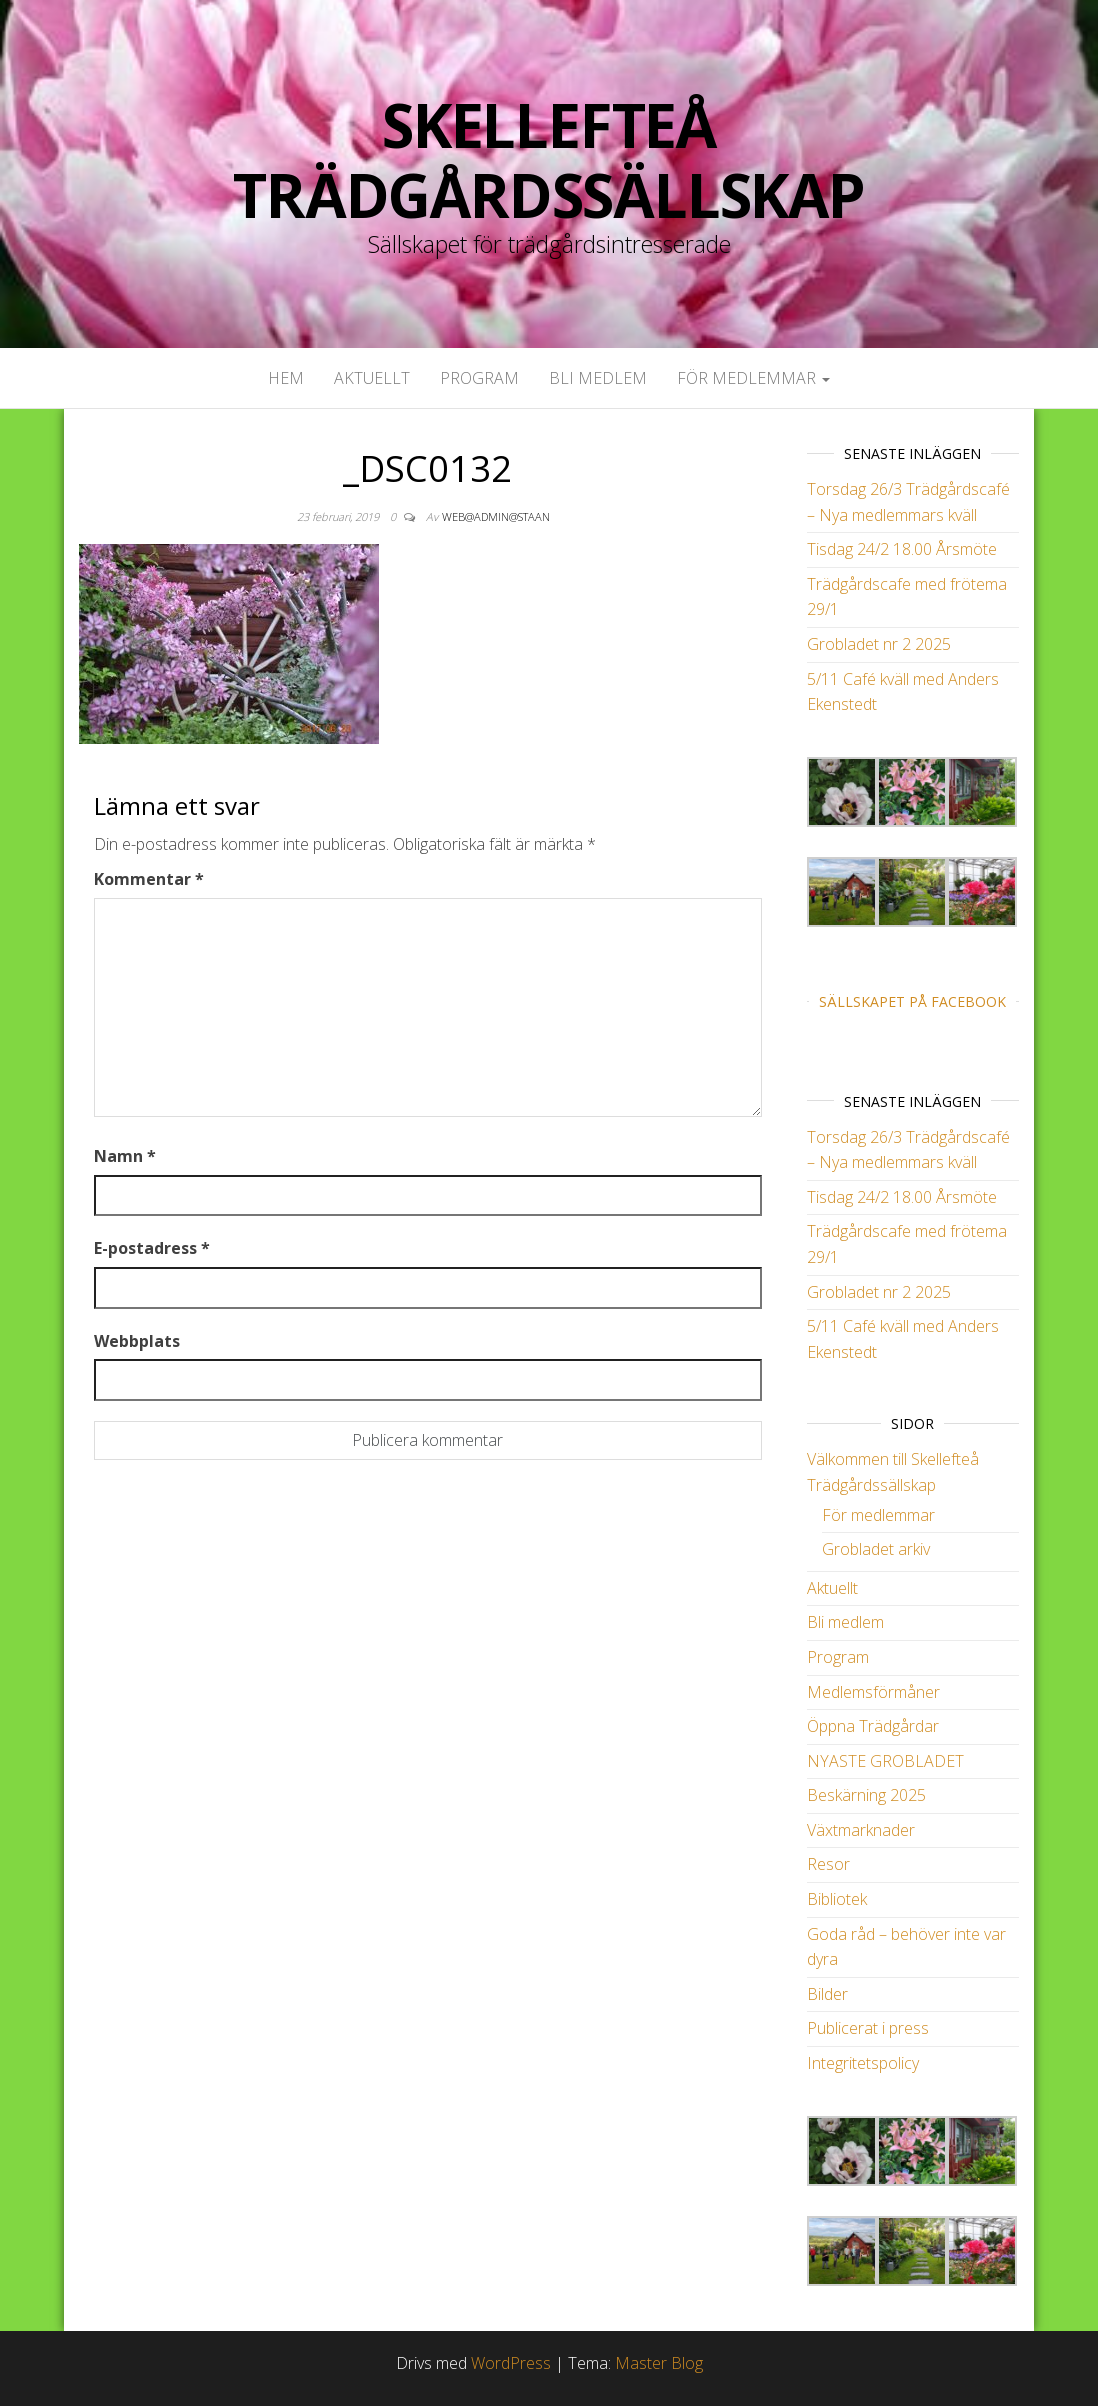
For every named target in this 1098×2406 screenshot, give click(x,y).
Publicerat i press (868, 2028)
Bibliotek (837, 1899)
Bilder (827, 1994)
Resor (828, 1864)
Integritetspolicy (863, 2063)
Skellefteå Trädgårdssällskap (549, 160)
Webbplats (137, 1341)
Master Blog (659, 2363)
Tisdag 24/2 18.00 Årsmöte (902, 549)
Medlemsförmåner (873, 1692)
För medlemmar (753, 378)
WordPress (511, 2363)
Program (479, 378)
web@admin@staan (496, 516)
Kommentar (149, 879)
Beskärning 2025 (866, 1795)
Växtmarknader (861, 1830)
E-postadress (152, 1248)
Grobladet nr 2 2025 (879, 644)
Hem (286, 378)
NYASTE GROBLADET (885, 1761)
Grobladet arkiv (876, 1549)
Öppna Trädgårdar (873, 1726)
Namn (125, 1156)
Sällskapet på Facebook (912, 1001)
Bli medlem (598, 378)
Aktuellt (372, 378)
